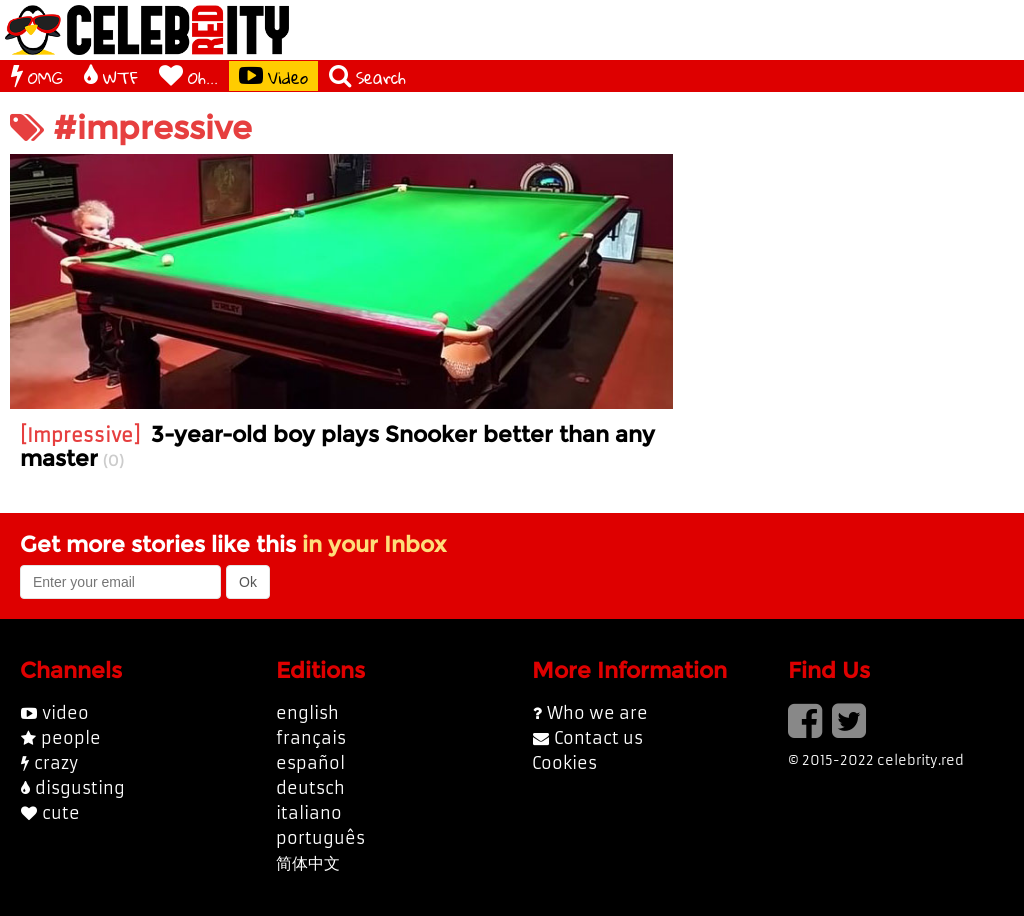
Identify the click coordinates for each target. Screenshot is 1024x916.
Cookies (564, 763)
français (311, 738)
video (65, 713)
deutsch (310, 788)
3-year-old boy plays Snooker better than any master (337, 446)
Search (367, 76)
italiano (309, 813)
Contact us (598, 738)
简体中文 (308, 863)
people (71, 738)
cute (61, 813)
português (320, 838)
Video (273, 76)
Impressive (80, 435)
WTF (111, 76)
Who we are (597, 713)
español (310, 763)
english (307, 713)
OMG (37, 76)
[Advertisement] (853, 279)
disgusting (80, 788)
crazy (56, 763)
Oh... (188, 76)
